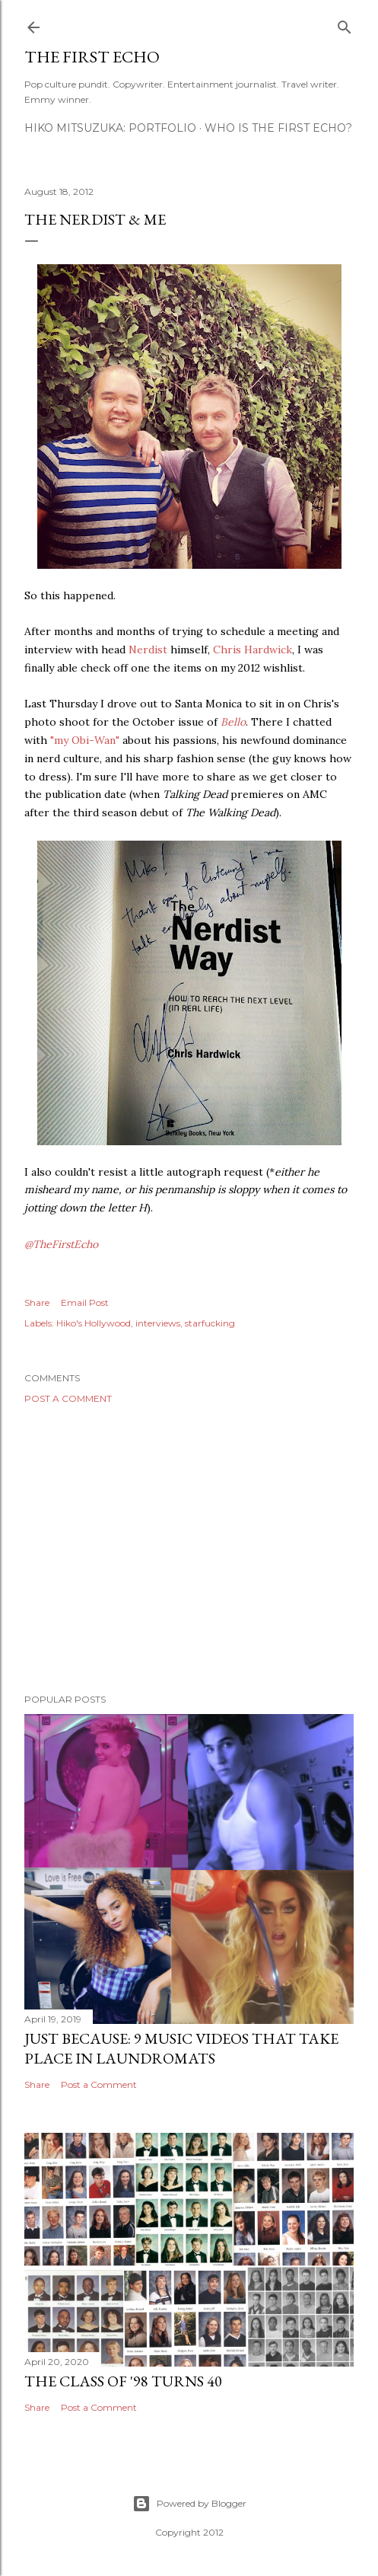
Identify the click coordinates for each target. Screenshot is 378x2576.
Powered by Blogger (189, 2504)
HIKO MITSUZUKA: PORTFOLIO (110, 128)
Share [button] (36, 1302)
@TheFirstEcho (61, 1244)
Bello (233, 722)
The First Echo (92, 57)
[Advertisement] (189, 1548)
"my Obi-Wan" (84, 740)
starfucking (210, 1323)
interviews (157, 1323)
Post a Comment (68, 1398)
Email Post (85, 1302)
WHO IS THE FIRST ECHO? (278, 128)
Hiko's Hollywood (93, 1323)
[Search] (344, 24)
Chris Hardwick (252, 649)
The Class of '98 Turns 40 (123, 2381)
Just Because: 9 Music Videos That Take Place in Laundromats (181, 2048)
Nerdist (148, 649)
